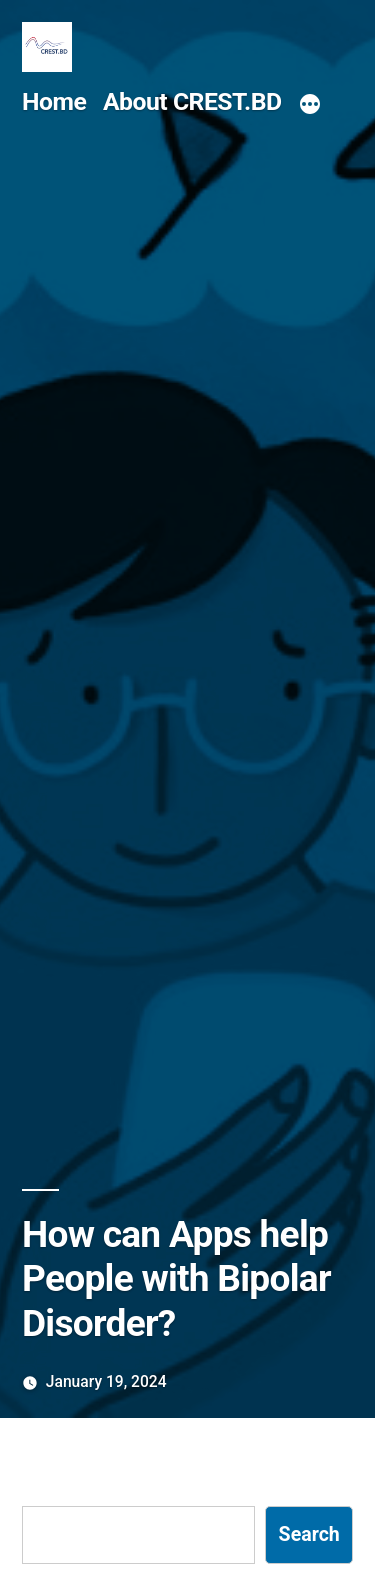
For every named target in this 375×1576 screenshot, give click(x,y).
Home (54, 101)
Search (309, 1534)
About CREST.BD (192, 101)
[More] (310, 105)
